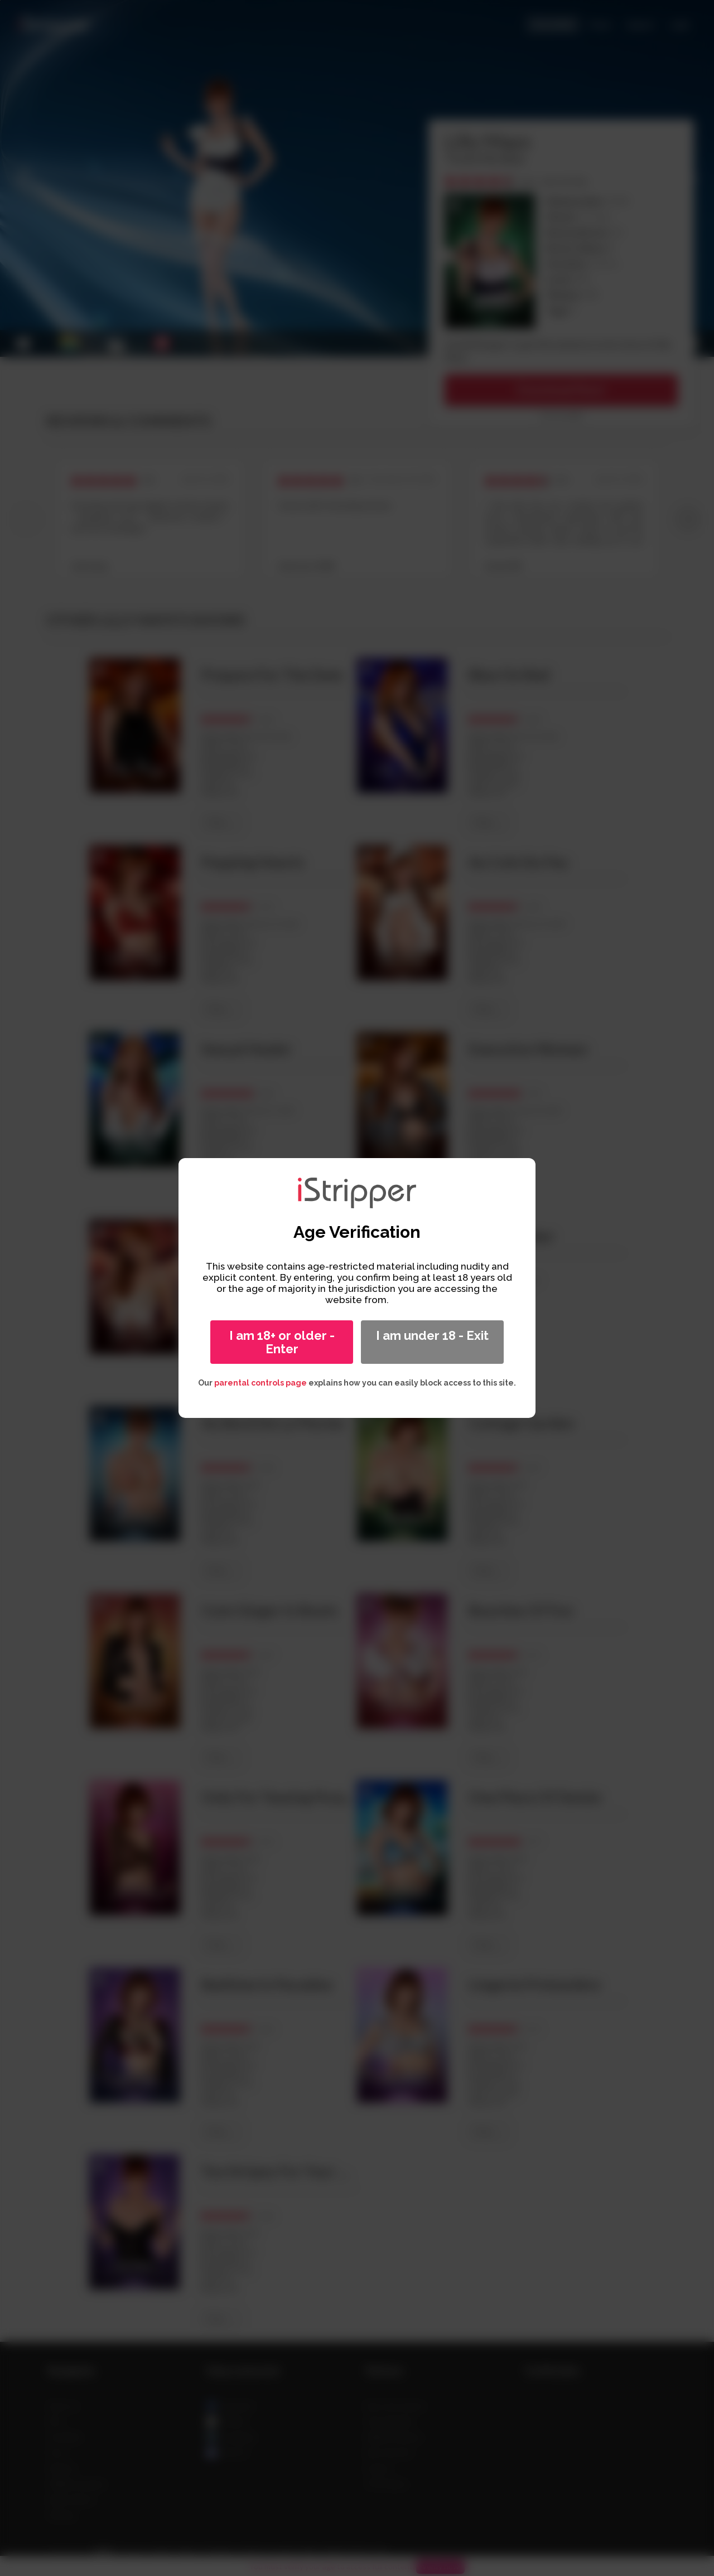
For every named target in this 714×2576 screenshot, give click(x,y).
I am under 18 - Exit (432, 1335)
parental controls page (260, 1382)
